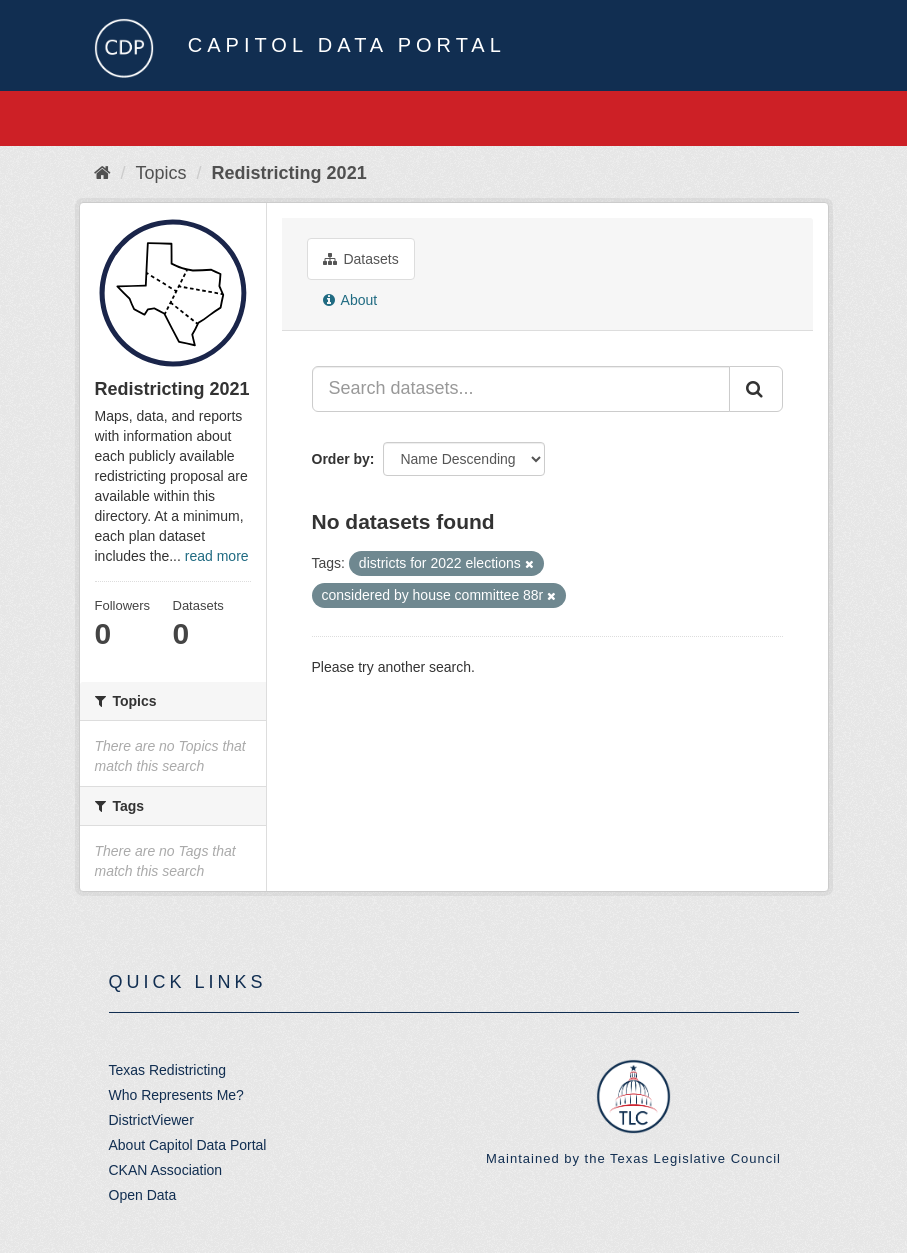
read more (217, 556)
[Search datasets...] (521, 389)
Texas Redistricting (168, 1070)
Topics (161, 173)
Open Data (143, 1195)
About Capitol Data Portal (188, 1145)
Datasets (361, 259)
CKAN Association (166, 1170)
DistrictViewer (151, 1120)
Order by (341, 459)
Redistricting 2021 (289, 173)
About (350, 300)
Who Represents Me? (176, 1095)
